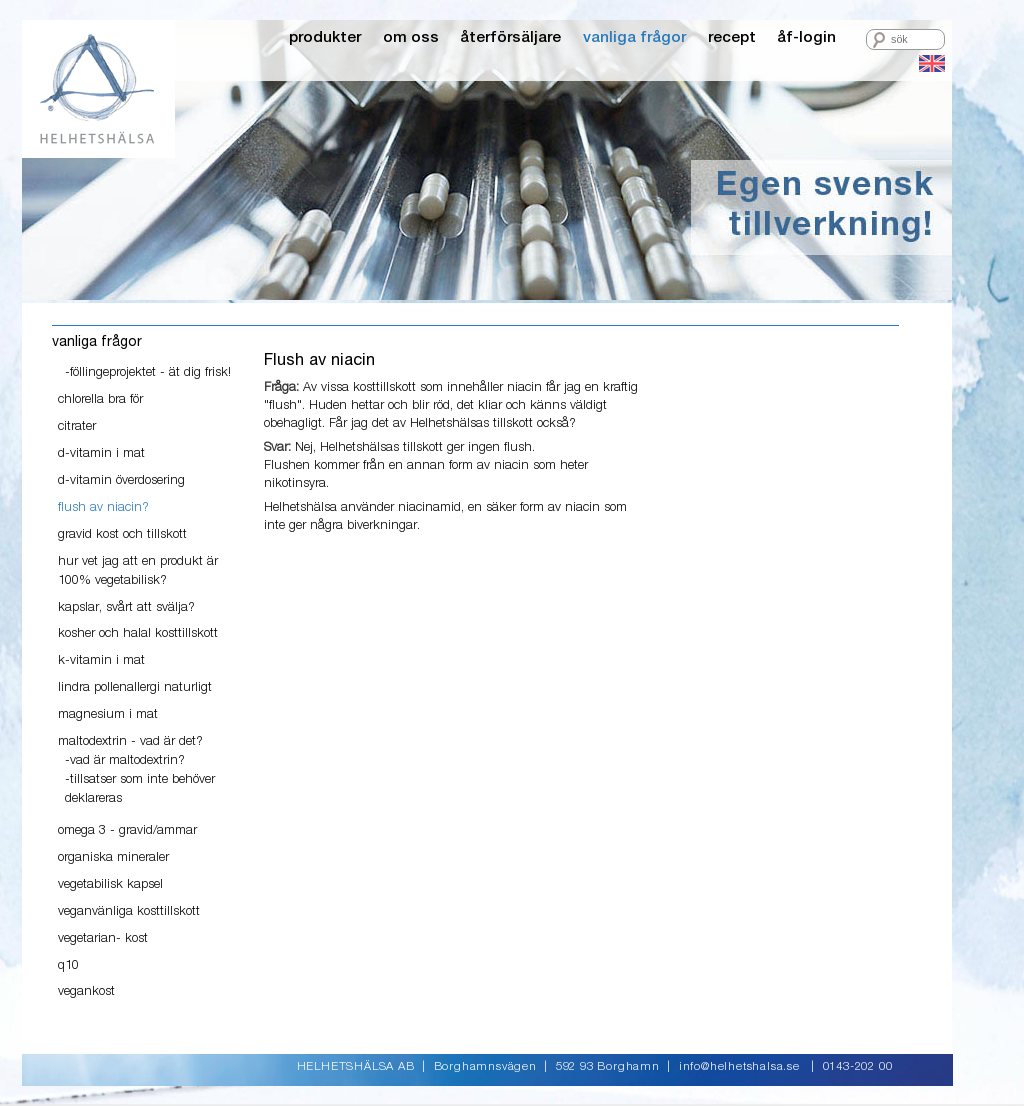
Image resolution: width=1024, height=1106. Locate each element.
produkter (325, 37)
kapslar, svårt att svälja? (126, 607)
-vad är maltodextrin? (125, 760)
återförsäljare (510, 37)
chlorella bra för (100, 399)
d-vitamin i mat (101, 453)
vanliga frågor (634, 37)
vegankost (86, 991)
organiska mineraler (113, 857)
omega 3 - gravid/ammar (127, 830)
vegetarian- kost (103, 938)
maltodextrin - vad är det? (130, 741)
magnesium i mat (108, 714)
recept (732, 37)
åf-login (806, 37)
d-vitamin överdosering (121, 480)
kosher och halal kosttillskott (138, 633)
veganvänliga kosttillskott (129, 911)
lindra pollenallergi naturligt (135, 687)
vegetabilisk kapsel (110, 884)
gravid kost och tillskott (122, 534)
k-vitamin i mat (101, 660)
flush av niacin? (103, 507)
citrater (77, 426)
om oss (411, 37)
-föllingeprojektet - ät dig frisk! (148, 372)
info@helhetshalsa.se (739, 1067)
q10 (68, 965)
